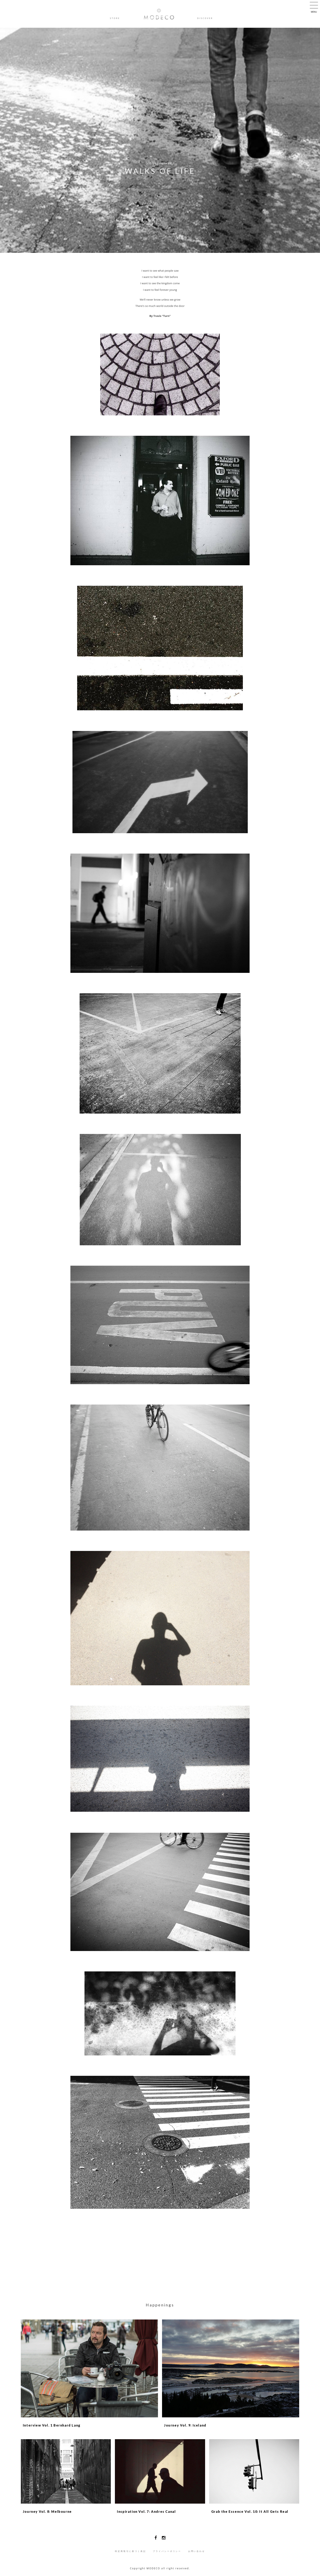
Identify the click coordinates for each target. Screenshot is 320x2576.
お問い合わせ (196, 2551)
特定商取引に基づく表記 (130, 2551)
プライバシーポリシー (167, 2551)
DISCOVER (205, 18)
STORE (115, 18)
